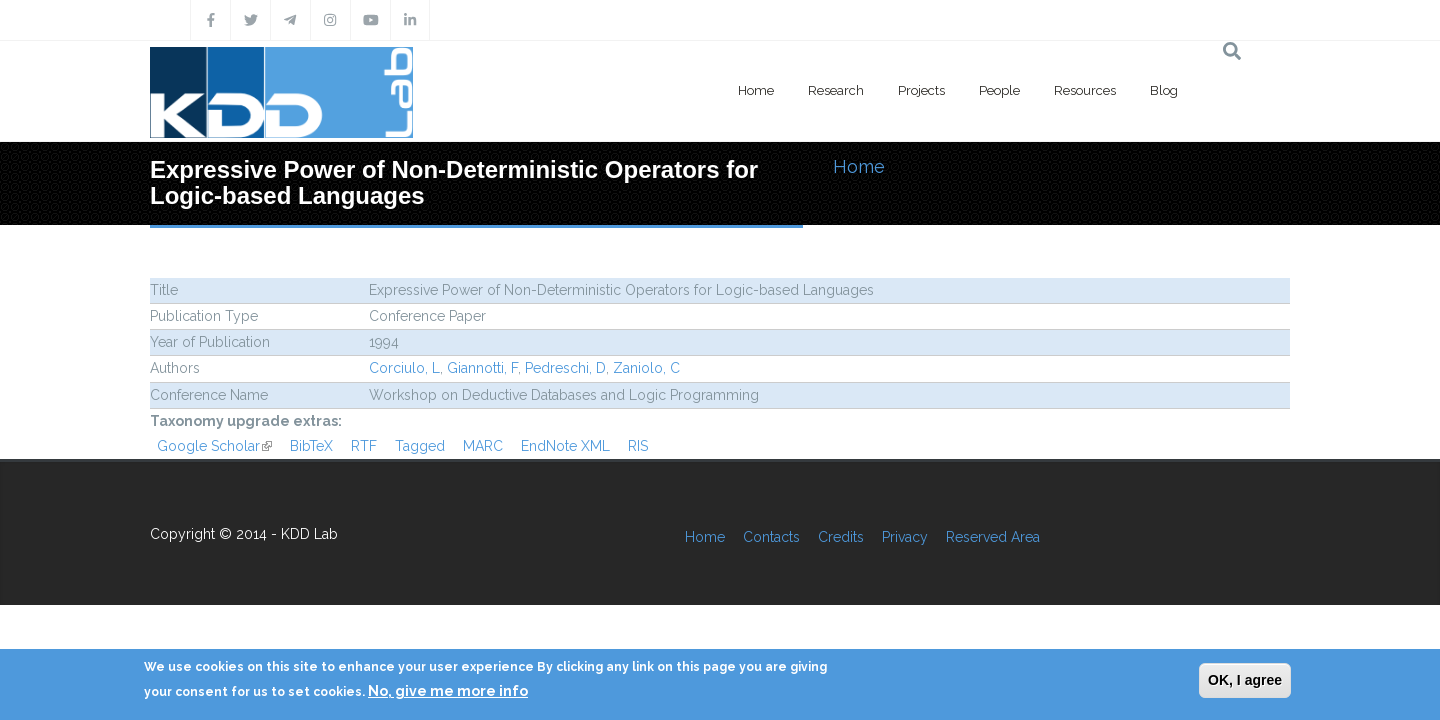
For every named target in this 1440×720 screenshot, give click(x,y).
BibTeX (311, 446)
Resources (1085, 90)
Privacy (905, 537)
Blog (1164, 90)
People (999, 90)
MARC (483, 446)
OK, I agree (1245, 680)
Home (756, 90)
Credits (841, 537)
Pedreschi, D (565, 368)
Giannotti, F (482, 368)
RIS (638, 446)
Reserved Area (993, 537)
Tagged (420, 446)
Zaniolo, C (646, 368)
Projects (921, 90)
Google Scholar (214, 446)
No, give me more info (448, 691)
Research (836, 90)
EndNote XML (565, 446)
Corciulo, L (404, 368)
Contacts (771, 537)
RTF (364, 446)
